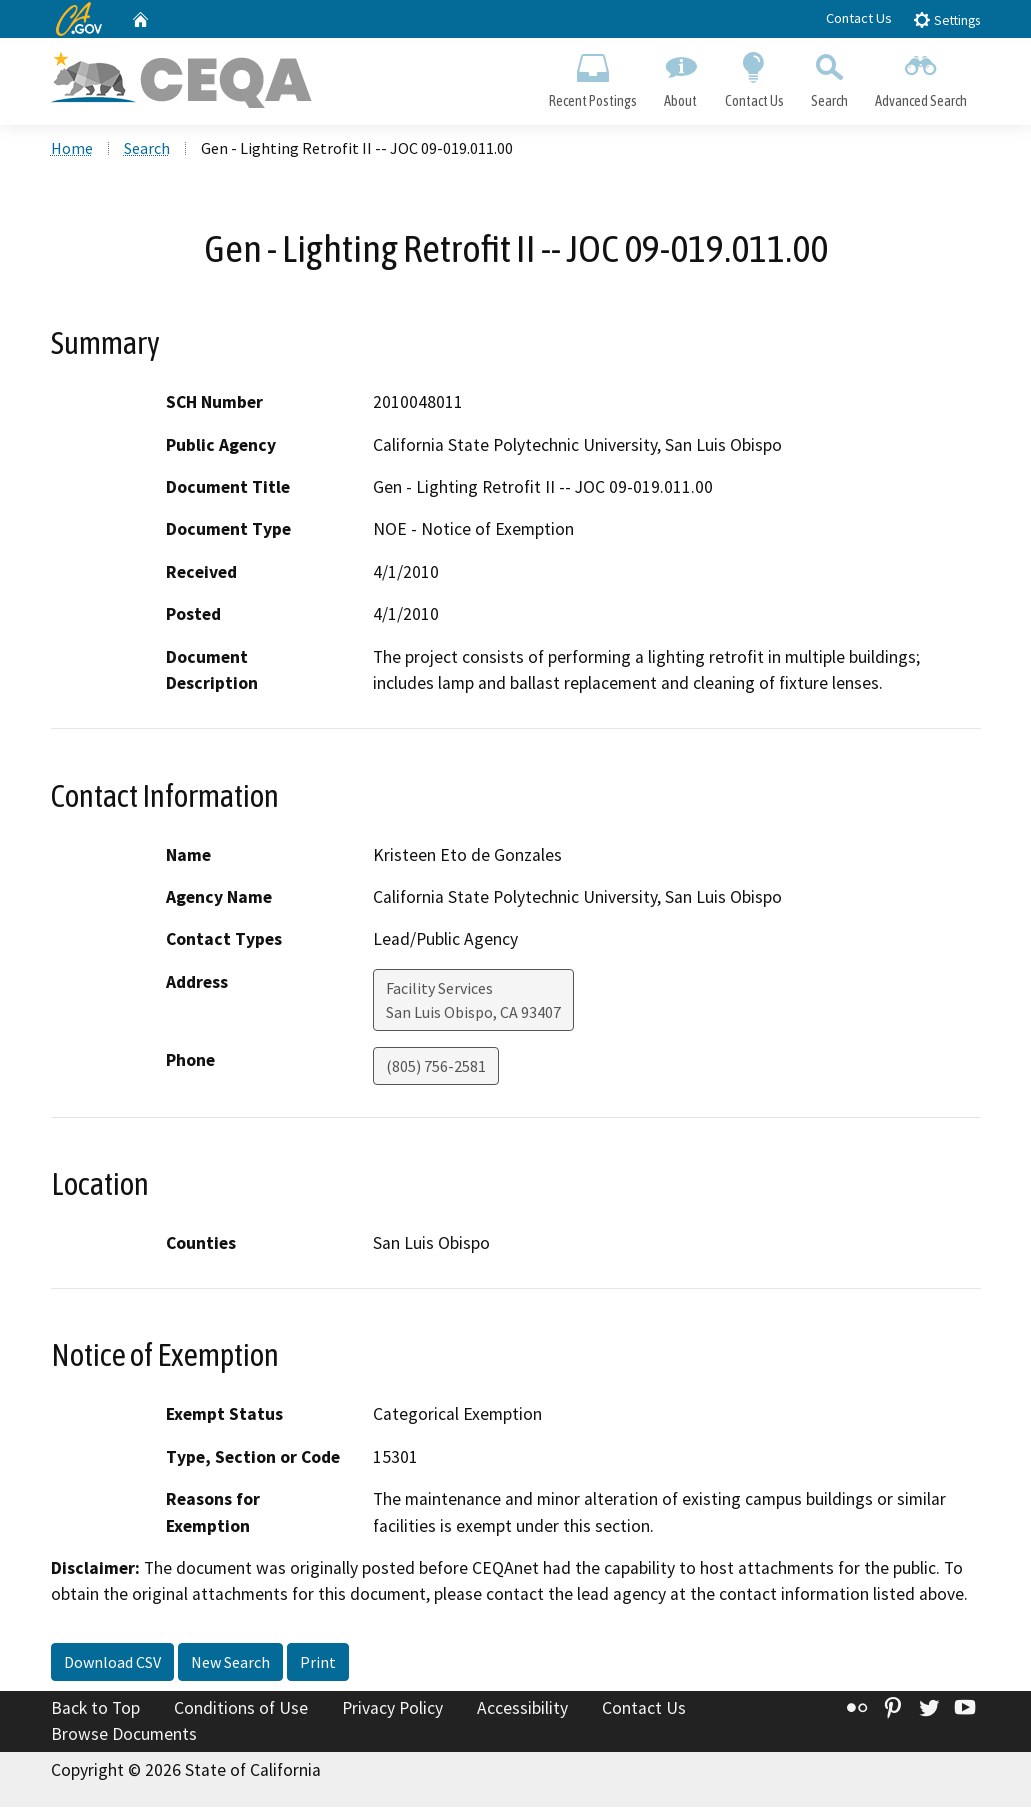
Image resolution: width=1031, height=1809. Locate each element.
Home (72, 149)
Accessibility (522, 1709)
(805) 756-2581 (436, 1067)
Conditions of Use (241, 1709)
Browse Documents (124, 1735)
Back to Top (95, 1709)
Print (318, 1663)
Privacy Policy (392, 1709)
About (681, 76)
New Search (230, 1663)
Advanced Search (920, 76)
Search (829, 76)
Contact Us (859, 18)
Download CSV (112, 1663)
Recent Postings (593, 76)
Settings (946, 19)
